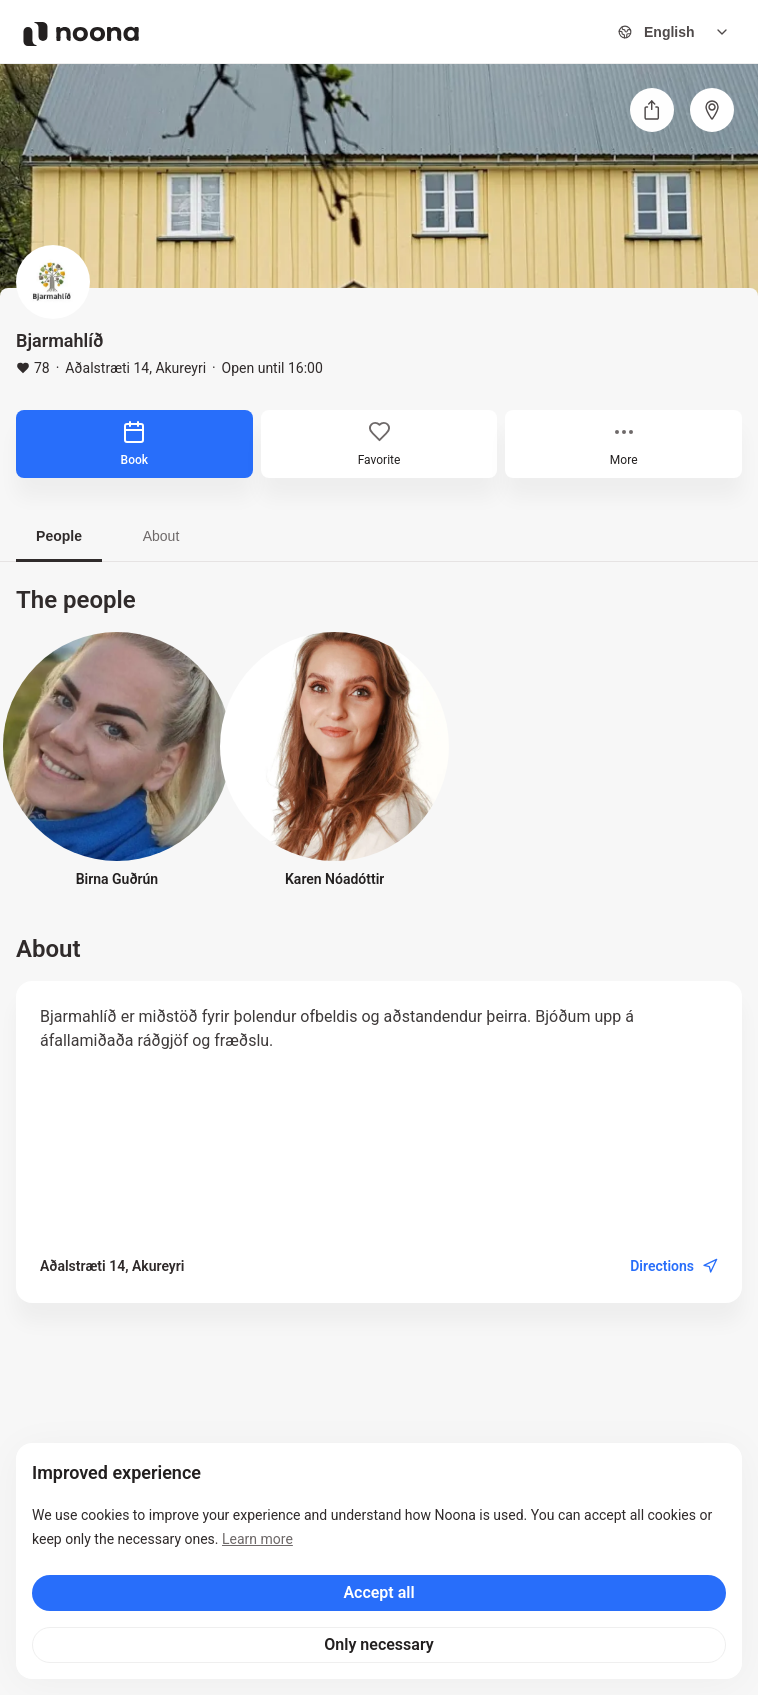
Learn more (257, 1539)
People (59, 536)
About (161, 536)
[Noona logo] (81, 34)
